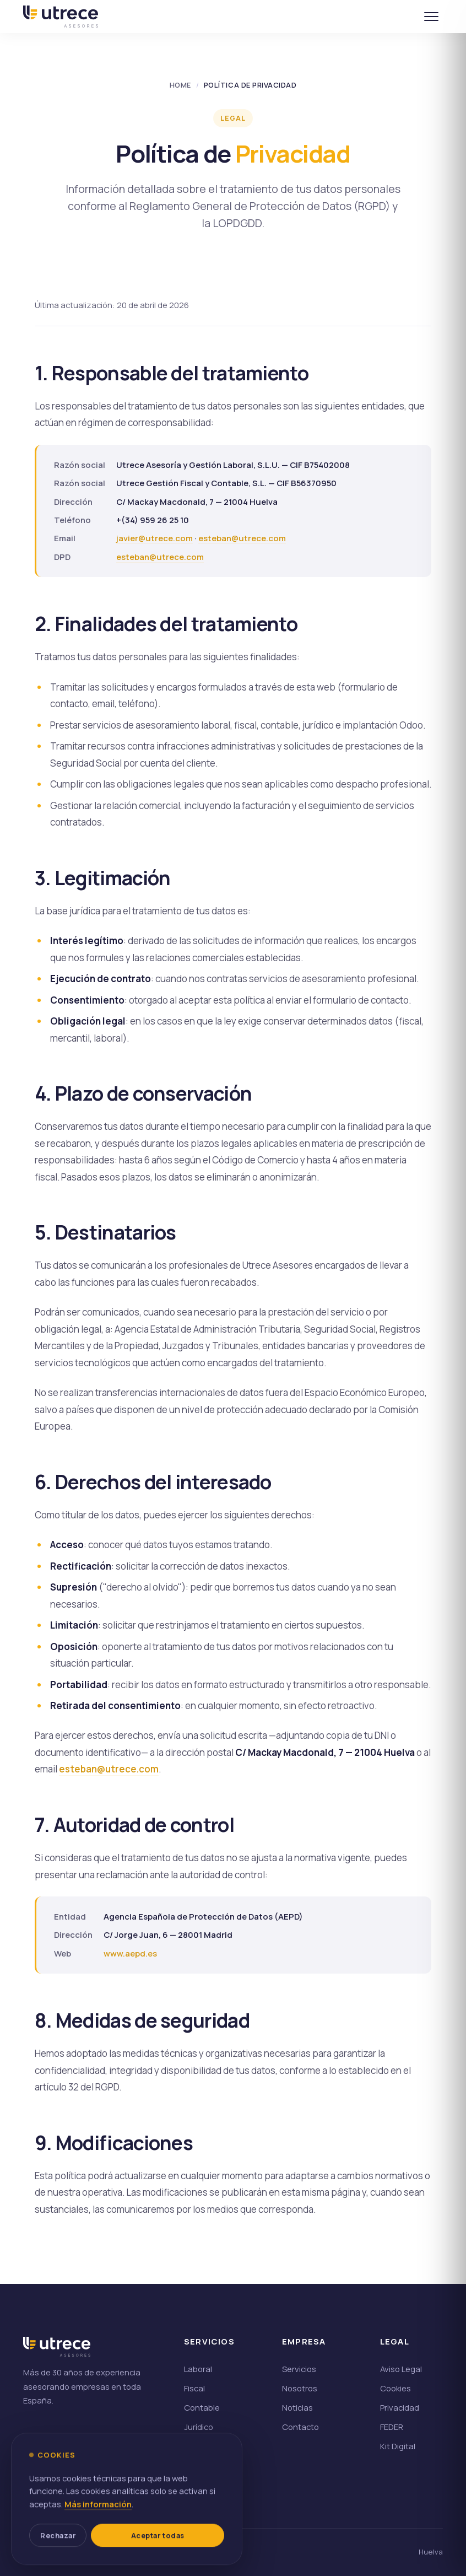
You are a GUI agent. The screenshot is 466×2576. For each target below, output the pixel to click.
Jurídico (198, 2426)
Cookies (395, 2388)
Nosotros (299, 2388)
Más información (98, 2528)
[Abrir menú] (431, 16)
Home (180, 85)
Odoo (194, 2445)
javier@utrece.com (154, 537)
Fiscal (194, 2388)
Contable (202, 2407)
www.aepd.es (130, 1953)
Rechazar (58, 2560)
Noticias (297, 2407)
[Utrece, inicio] (60, 17)
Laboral (198, 2368)
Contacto (300, 2426)
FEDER (391, 2426)
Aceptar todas (158, 2560)
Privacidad (399, 2407)
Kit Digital (397, 2445)
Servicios (299, 2368)
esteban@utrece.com (242, 537)
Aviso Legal (401, 2368)
